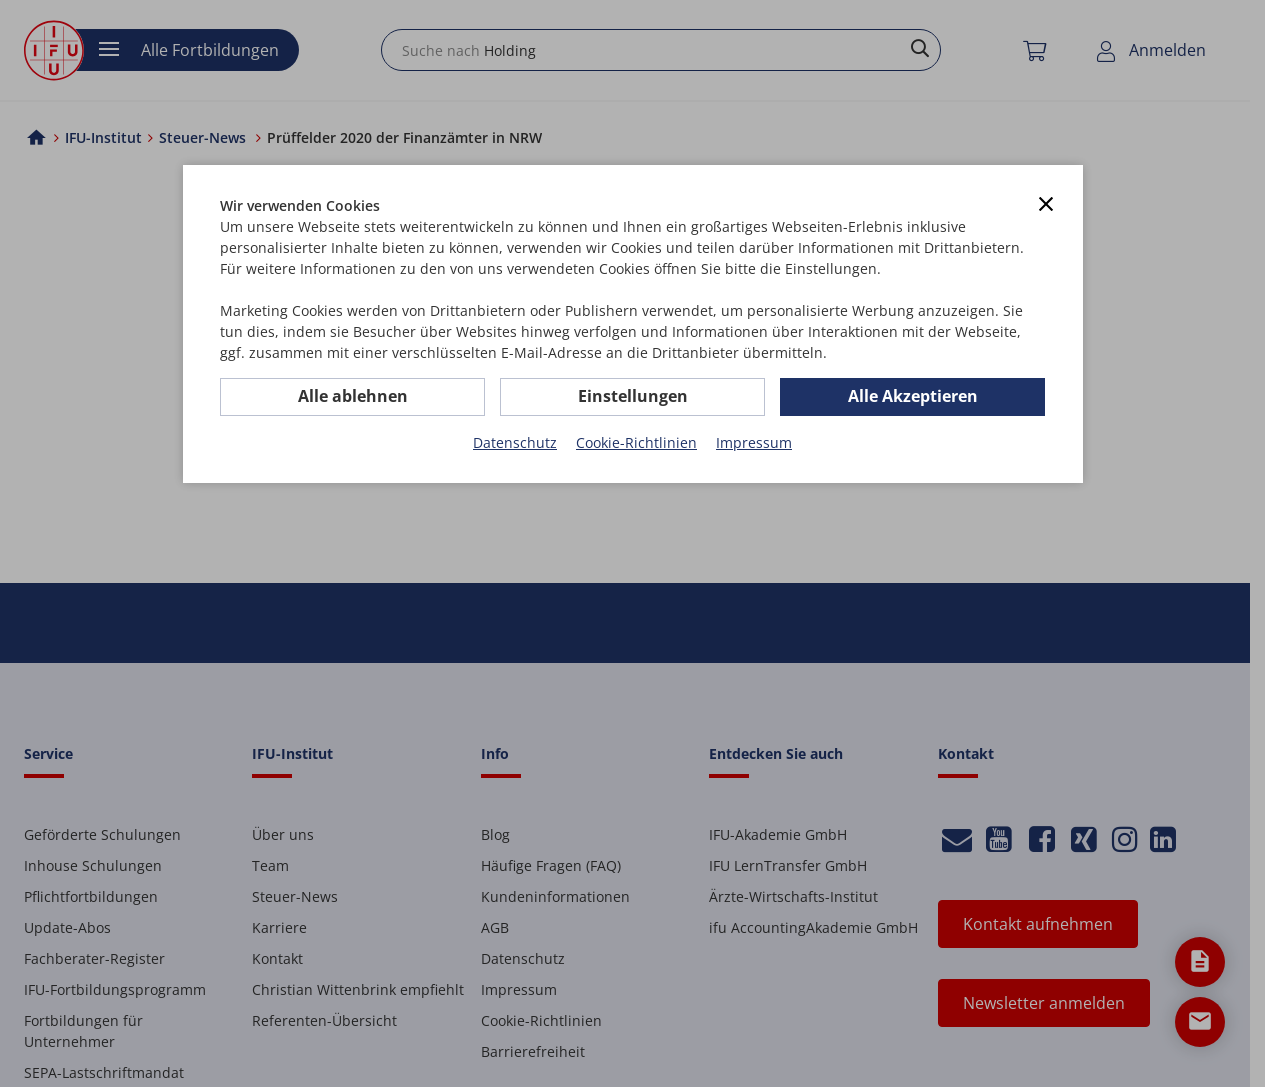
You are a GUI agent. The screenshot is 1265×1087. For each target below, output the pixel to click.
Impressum (754, 442)
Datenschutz (515, 442)
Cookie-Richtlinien (636, 442)
